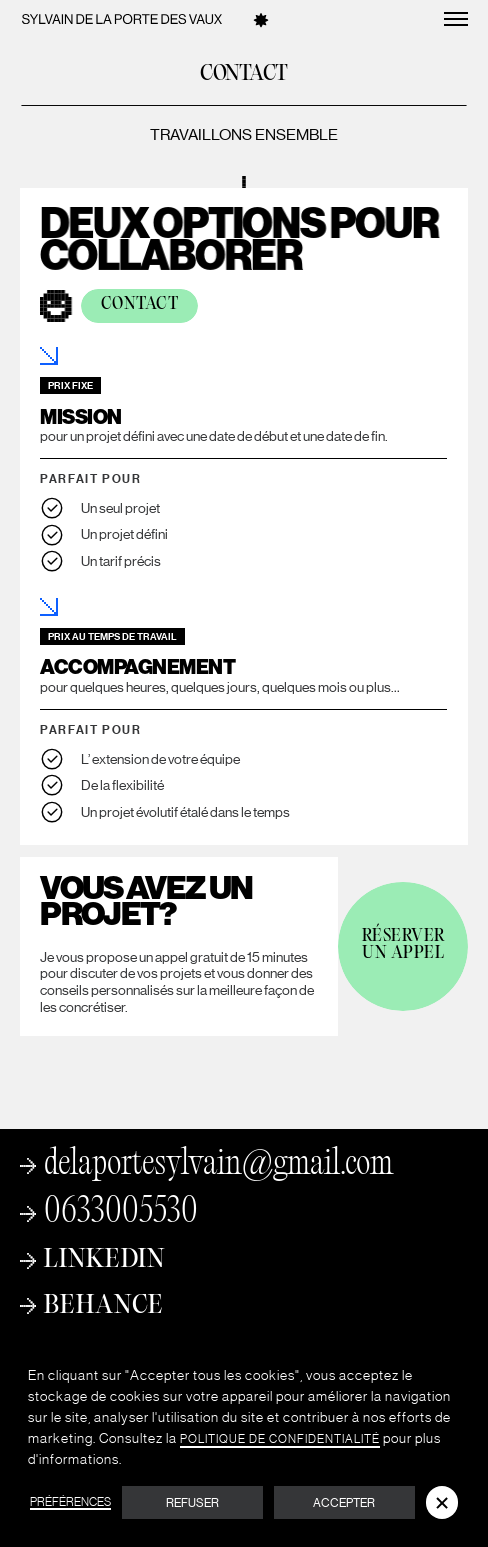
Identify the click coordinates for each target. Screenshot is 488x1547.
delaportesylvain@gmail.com (218, 1166)
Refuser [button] (192, 1503)
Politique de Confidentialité (280, 1439)
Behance (104, 1306)
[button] (442, 1502)
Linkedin (104, 1260)
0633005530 (121, 1214)
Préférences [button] (70, 1502)
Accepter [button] (344, 1503)
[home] (122, 19)
